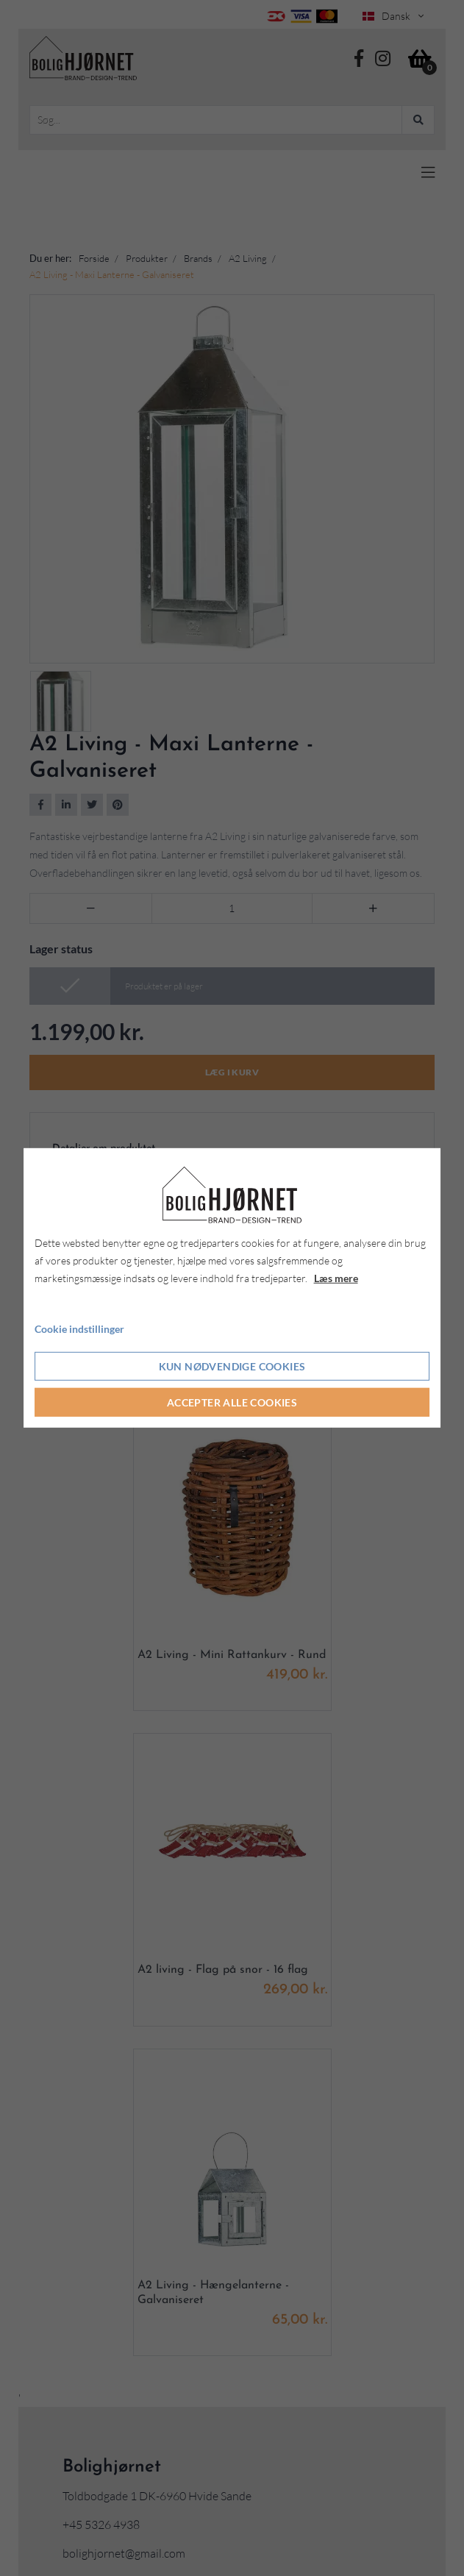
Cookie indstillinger (79, 1328)
